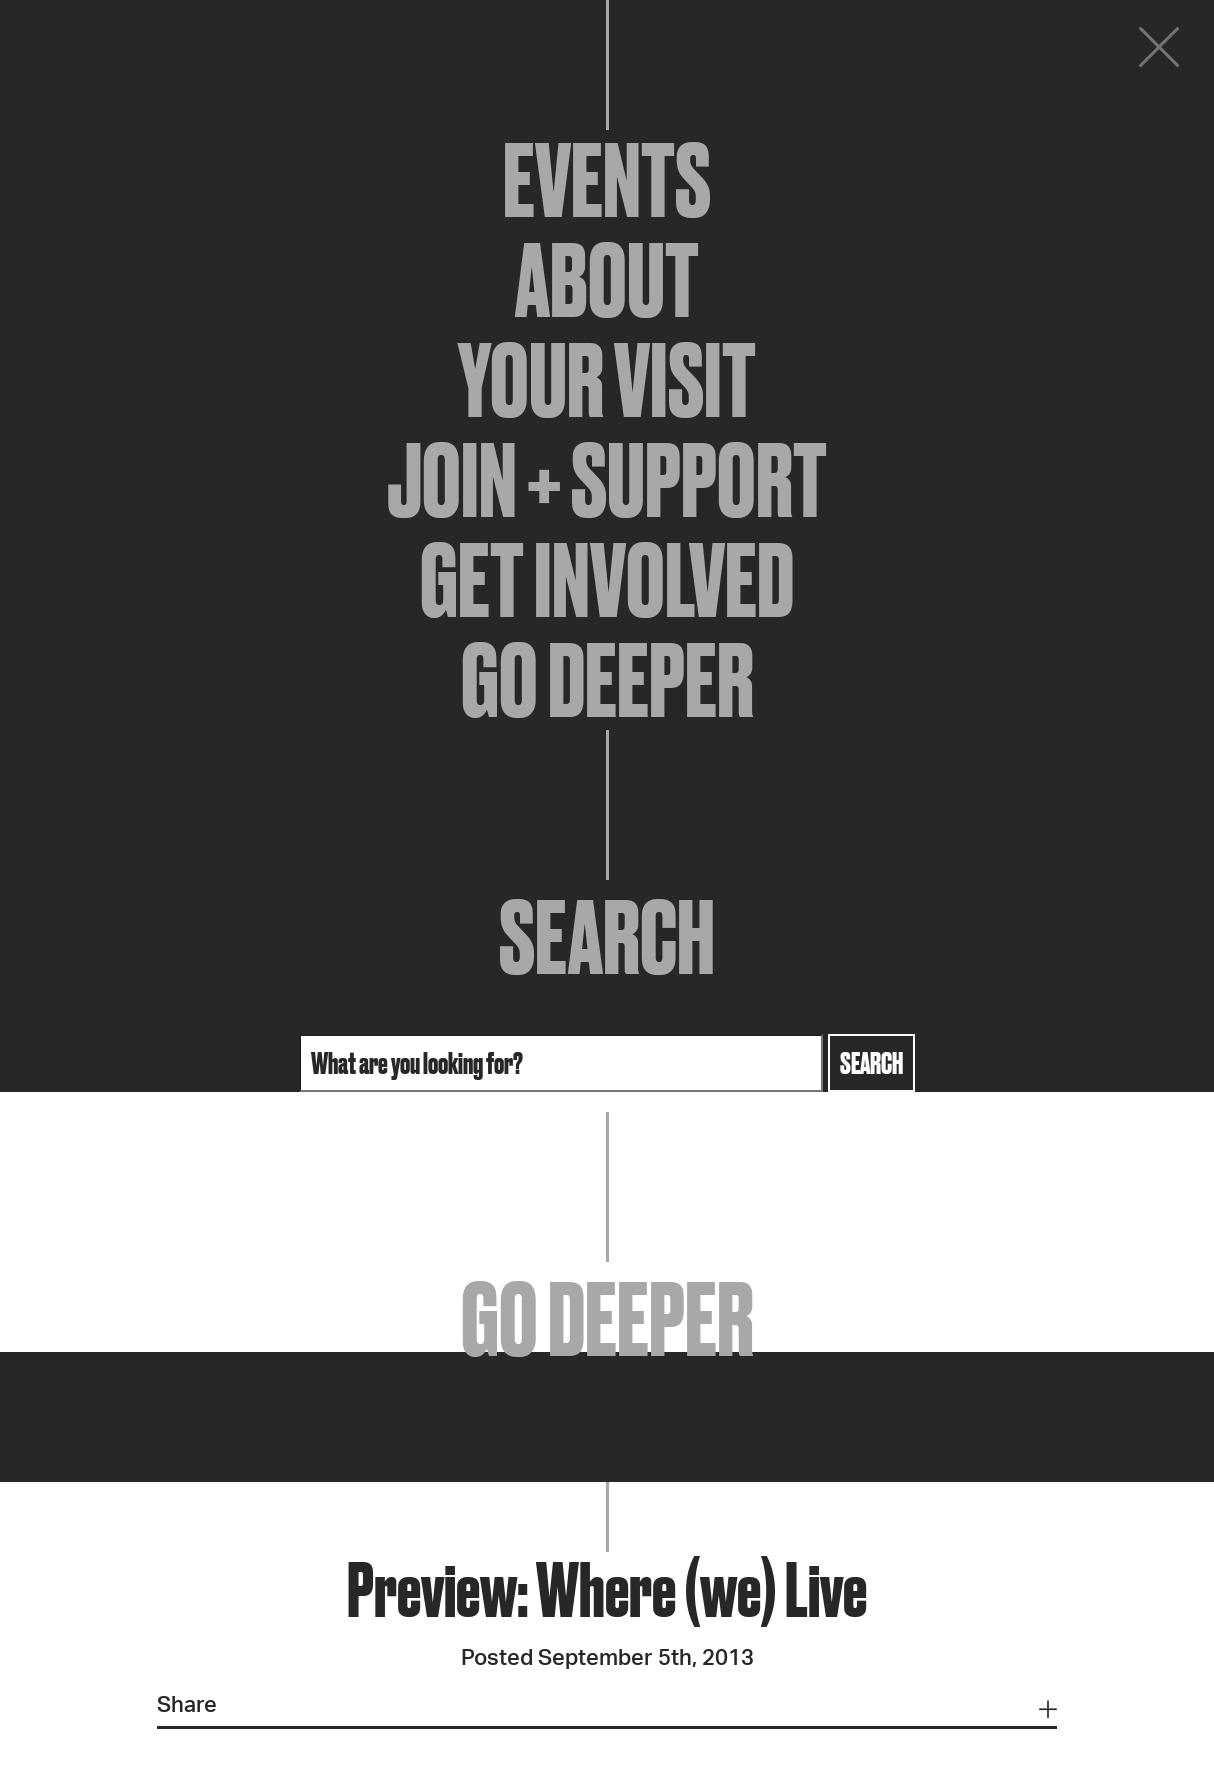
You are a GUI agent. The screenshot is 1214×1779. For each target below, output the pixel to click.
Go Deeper (607, 680)
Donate (1038, 52)
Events (607, 180)
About (607, 280)
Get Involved (607, 580)
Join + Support (607, 480)
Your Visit (607, 380)
